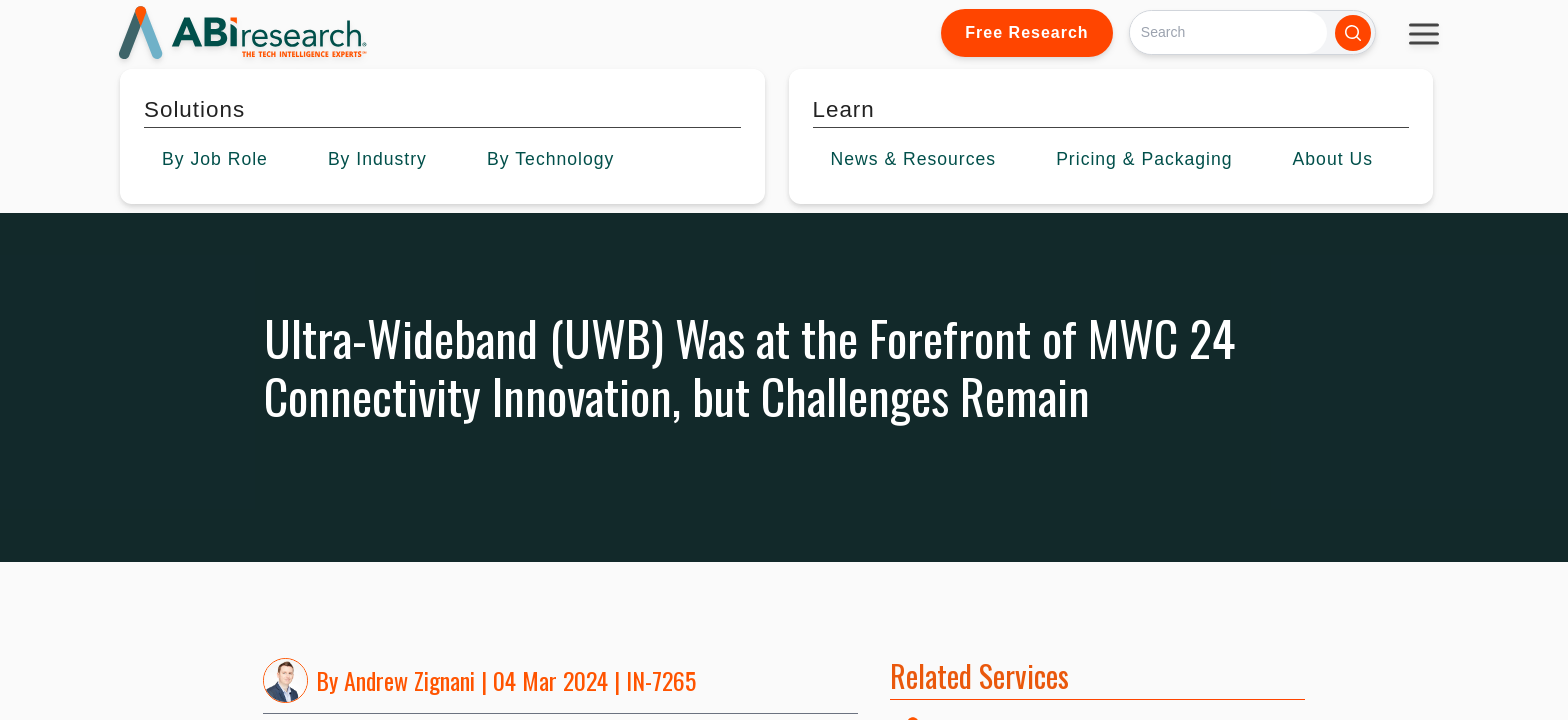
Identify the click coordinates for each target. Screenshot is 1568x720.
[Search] (1228, 32)
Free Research (1026, 32)
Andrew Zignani (409, 680)
